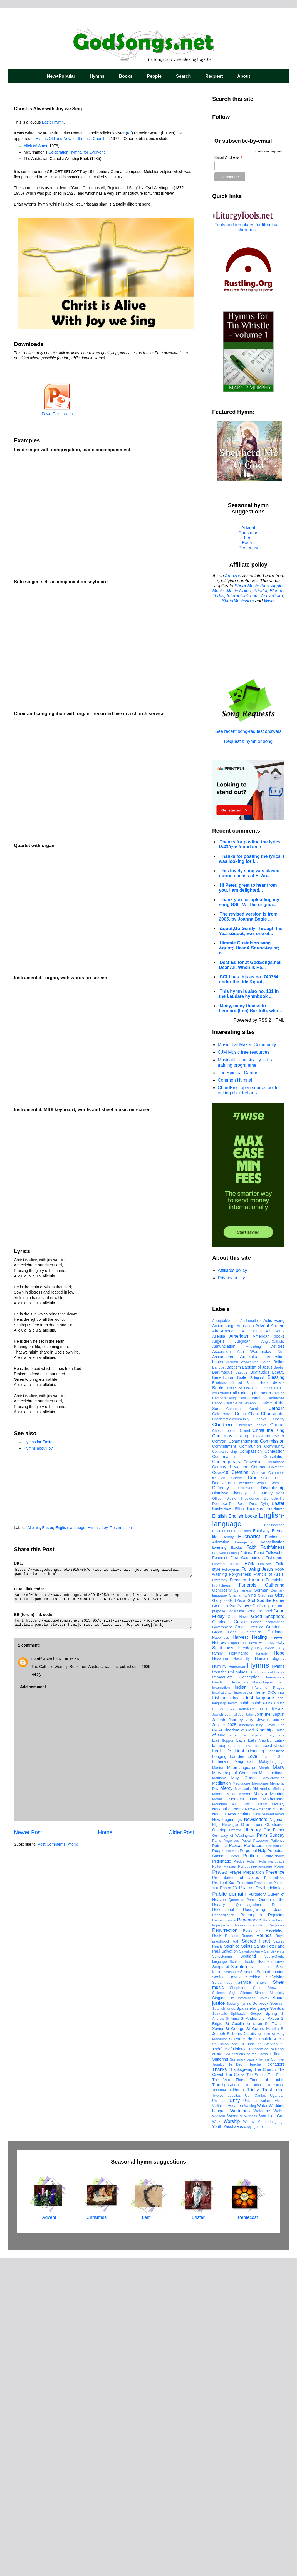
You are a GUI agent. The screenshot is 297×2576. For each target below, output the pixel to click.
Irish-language (260, 2015)
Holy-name (238, 1971)
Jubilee (278, 2038)
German (261, 1908)
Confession (274, 1769)
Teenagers (275, 2382)
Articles (277, 1664)
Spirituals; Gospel (246, 2331)
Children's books (251, 1743)
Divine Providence (242, 1816)
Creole (236, 1795)
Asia (281, 1669)
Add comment (33, 1687)
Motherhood (273, 2116)
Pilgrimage (221, 2179)
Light (239, 2068)
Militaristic (261, 2106)
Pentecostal (275, 2163)
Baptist (279, 1685)
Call (233, 1710)
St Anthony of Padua (260, 2336)
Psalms (246, 2205)
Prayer (235, 2190)
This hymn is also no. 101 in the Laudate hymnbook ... (249, 994)
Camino (278, 1711)
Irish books (233, 2015)
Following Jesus (257, 1887)
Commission (272, 1758)
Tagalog (218, 2382)
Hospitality (241, 1976)
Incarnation (221, 2005)
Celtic (240, 1731)
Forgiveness (240, 1892)
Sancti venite (274, 2269)
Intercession (243, 2010)
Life (227, 2068)
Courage (258, 1784)
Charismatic (272, 1731)
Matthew (219, 2096)
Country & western (230, 1784)
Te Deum (237, 2382)
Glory (279, 1913)
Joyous (263, 2037)
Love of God (272, 2074)
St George (234, 2346)
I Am (252, 1990)
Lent (248, 537)
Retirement (252, 2248)
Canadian (256, 1715)
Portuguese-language (255, 2184)
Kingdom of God (239, 2048)
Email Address (228, 157)
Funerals (247, 1902)
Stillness (276, 2371)
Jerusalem (246, 2027)
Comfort (219, 1759)
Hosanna (220, 1976)
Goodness (221, 1939)
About (243, 76)
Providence (263, 2200)
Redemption (251, 2232)
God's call (220, 1923)
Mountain (219, 2122)
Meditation (221, 2101)
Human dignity (269, 1976)
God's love (240, 1923)
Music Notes (238, 590)
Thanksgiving (240, 2387)
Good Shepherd (267, 1934)
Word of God (271, 2433)
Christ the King (268, 1748)
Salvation (229, 2269)
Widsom (218, 2434)
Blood (237, 1700)
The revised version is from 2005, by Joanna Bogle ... (248, 916)
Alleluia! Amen (36, 146)
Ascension (221, 1669)
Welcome (261, 2428)
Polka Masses (224, 2184)
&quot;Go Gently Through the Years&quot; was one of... (251, 931)
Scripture (240, 2284)
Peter (235, 2174)
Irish (216, 2015)
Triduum (236, 2407)
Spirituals (219, 2331)
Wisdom (234, 2433)
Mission (261, 2111)
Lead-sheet (273, 2063)
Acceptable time (225, 1638)
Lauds (237, 2063)
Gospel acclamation (267, 1940)
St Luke (264, 2351)
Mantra (217, 2085)
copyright (251, 2444)
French (256, 1897)
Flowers (218, 1882)
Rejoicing (276, 2232)
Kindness (246, 2043)
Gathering (274, 1902)
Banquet (219, 1685)
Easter (47, 1527)
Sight (233, 2310)
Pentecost (248, 547)
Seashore (231, 2289)
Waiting (250, 2423)
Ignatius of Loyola (270, 1990)
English (219, 1833)
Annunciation (223, 1664)
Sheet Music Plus (251, 585)
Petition (250, 2173)
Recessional (223, 2227)
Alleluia (33, 1527)
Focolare (234, 1882)
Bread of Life (238, 1706)
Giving (250, 1913)
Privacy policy (231, 1278)
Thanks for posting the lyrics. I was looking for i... (251, 859)
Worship (232, 2439)
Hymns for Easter (39, 1442)
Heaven (277, 1955)
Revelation (275, 2248)
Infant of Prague (268, 2005)
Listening (256, 2068)
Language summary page (263, 2053)
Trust (267, 2407)
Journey (236, 2037)
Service (244, 2300)
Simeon (261, 2310)
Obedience (274, 2142)
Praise (219, 2189)
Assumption (222, 1674)
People (154, 76)
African (277, 1643)
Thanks (219, 2387)
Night (216, 2142)
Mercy (227, 2106)
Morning (277, 2111)
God (251, 1918)
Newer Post (28, 1832)
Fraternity (219, 1898)
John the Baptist (269, 2032)
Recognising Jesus (263, 2227)
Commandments (243, 1759)
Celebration (222, 1731)
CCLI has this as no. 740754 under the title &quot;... (248, 979)
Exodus (237, 1865)
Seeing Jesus (226, 2294)
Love (252, 2074)
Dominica (219, 1821)
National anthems (228, 2126)
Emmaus (255, 1826)
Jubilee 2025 (224, 2042)
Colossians (260, 1753)
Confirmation (223, 1774)
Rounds (264, 2253)
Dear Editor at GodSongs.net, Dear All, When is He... (250, 965)
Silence (246, 2310)
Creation (240, 1790)
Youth (217, 2444)
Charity (278, 1737)
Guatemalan (251, 1950)
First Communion (246, 1875)
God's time (235, 1929)
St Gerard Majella (262, 2346)
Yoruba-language (271, 2439)
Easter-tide (222, 1826)
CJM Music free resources (243, 1052)
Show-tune (276, 2305)
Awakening (249, 1680)
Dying (265, 1821)
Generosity (222, 1908)
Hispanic (234, 1960)
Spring (271, 2331)
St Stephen (268, 2362)
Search (183, 76)
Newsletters (255, 2137)
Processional (274, 2195)
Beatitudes (259, 1690)
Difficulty (220, 1805)
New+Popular (61, 76)
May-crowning (273, 2096)
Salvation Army (251, 2269)
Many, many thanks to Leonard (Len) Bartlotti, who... (250, 1008)
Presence (275, 2189)
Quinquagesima (248, 2222)
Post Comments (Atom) (58, 1844)
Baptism (233, 1685)
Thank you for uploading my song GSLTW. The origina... (249, 902)
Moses (217, 2117)
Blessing (276, 1695)
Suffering (220, 2377)
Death (279, 1795)
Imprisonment (273, 2000)
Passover (260, 2158)
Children (222, 1742)
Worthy (248, 2439)
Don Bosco (238, 1821)
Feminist (219, 1875)
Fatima (246, 1870)
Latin (240, 2058)
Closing (241, 1753)
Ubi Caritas (255, 2413)
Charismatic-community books (239, 1737)
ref (129, 133)
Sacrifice (231, 2264)
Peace (235, 2163)
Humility (219, 1984)
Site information (242, 2316)
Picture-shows (273, 2174)
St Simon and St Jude (233, 2362)
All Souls (275, 1649)
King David (265, 2043)
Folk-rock (265, 1882)
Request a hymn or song (248, 741)
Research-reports (249, 2243)
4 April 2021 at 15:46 (61, 1659)
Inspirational (221, 2010)
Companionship (224, 1769)
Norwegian (230, 2142)
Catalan (255, 1726)
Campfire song (224, 1716)
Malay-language (271, 2079)
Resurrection (121, 1527)
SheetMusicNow (238, 600)
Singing (219, 2315)
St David (254, 2341)
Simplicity (276, 2310)
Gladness (265, 1913)
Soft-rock (261, 2321)
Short (257, 2305)
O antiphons (252, 2142)
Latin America (260, 2058)
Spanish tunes (223, 2326)
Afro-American (225, 1649)
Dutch (254, 1821)
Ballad (278, 1679)
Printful (260, 590)
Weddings (240, 2428)
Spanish (277, 2321)
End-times (275, 1826)
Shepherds (238, 2305)
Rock (216, 2253)
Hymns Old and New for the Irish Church (70, 138)
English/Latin (274, 1843)
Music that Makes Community (247, 1044)
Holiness (266, 1960)
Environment (222, 1848)
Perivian (232, 2168)
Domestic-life (274, 1816)
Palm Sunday (270, 2153)
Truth (279, 2407)
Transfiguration (225, 2402)
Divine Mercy (261, 1810)
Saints (246, 2264)
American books (268, 1654)
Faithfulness (272, 1865)
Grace (240, 1944)
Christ (245, 1748)
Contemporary (226, 1779)
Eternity (228, 1855)
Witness (250, 2434)
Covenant (276, 1785)
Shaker (262, 2300)
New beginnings (227, 2137)
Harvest (240, 1955)
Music (262, 2122)
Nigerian (276, 2137)
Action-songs (223, 1643)
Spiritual (277, 2326)
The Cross (234, 2392)
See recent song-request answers (248, 729)
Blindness (220, 1700)
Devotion (277, 1800)
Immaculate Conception (236, 1995)
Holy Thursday (239, 1965)
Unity (235, 2418)
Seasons (248, 2289)
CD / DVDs (262, 1706)
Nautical (219, 2131)
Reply (36, 1674)
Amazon (233, 575)
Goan (241, 1918)
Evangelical (244, 1860)
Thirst (241, 2397)
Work (216, 2439)
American (238, 1654)
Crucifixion (258, 1795)
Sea (271, 2284)
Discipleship (272, 1805)
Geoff (36, 1659)
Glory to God (224, 1918)
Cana (241, 1716)
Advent (248, 527)
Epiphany (261, 1848)
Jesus (277, 2026)
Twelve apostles (226, 2413)
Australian (250, 1674)
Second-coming (270, 2289)
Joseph (218, 2037)
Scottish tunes (271, 2279)
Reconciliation (223, 2233)
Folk (249, 1881)
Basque (241, 1690)
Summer (277, 2377)
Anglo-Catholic (272, 1659)
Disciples (245, 1806)
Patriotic (219, 2163)
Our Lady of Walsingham (233, 2153)
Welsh (278, 2428)
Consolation (273, 1774)
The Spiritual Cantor (237, 1072)
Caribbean (234, 1726)
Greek (217, 1950)
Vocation (235, 2423)
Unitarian (219, 2418)
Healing (259, 1955)
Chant (253, 1731)
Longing (219, 2074)
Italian (217, 2026)
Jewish (217, 2032)
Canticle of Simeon (240, 1721)
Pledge (239, 2179)
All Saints (252, 1649)
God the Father (270, 1918)
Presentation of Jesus (235, 2195)
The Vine (221, 2397)
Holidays (250, 1960)
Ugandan (277, 2413)
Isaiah (244, 2020)
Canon (217, 1721)
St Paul (278, 2357)
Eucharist (249, 1854)
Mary (278, 2085)
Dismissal (220, 1810)
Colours (278, 1754)
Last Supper (222, 2058)
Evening (219, 1865)
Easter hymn (53, 122)
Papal (246, 2158)
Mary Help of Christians (234, 2090)
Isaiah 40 (259, 2020)
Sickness (219, 2310)
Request (214, 76)
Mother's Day (243, 2116)
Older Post (181, 1832)
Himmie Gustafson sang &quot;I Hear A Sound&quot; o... (249, 948)
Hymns (97, 76)
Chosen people (224, 1748)
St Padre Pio (240, 2356)
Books (126, 76)
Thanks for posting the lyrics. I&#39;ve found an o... (250, 844)
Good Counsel (259, 1928)
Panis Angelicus (225, 2158)
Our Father (274, 2147)
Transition (253, 2402)
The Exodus (256, 2392)
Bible (241, 1695)
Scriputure (258, 2284)
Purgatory (257, 2212)
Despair (262, 1800)
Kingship (264, 2047)
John (249, 2032)
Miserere (246, 2111)
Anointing (253, 1664)
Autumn (232, 1680)
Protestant (245, 2200)
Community (274, 1764)
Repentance (249, 2237)
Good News (238, 1934)
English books (243, 1833)
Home (105, 1832)
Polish (252, 2179)
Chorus (277, 1742)
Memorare (260, 2101)
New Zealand (239, 2131)
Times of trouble (267, 2397)
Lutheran (220, 2079)
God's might (263, 1923)
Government (222, 1945)
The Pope (276, 2392)
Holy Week (264, 1966)
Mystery (278, 2122)
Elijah (239, 1826)
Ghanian (235, 1913)
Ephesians (242, 1848)
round (264, 2444)
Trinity (253, 2407)
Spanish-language (252, 2326)
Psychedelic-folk (270, 2205)
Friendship (275, 1897)
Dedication (221, 1800)
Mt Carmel (242, 2121)
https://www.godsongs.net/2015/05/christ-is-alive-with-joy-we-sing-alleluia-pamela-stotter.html (103, 1572)
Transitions (275, 2402)
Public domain (229, 2211)
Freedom (238, 1897)
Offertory (252, 2147)
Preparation (253, 2190)
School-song (222, 2274)
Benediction (222, 1695)
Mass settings (271, 2090)
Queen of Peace (242, 2217)
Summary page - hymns (249, 2377)
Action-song (273, 1638)
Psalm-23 (228, 2205)
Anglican (243, 1659)
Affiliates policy (232, 1270)
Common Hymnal (235, 1080)
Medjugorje (241, 2101)
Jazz (230, 2026)
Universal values (257, 2418)
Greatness (275, 1944)
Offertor (235, 2148)
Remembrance (224, 2238)
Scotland (248, 2274)
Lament (234, 2053)
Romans (231, 2253)
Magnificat (243, 2079)
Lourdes (237, 2074)
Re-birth (278, 2222)
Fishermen (275, 1875)
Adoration (245, 1643)
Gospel (241, 1939)
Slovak (264, 2316)
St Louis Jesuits (241, 2351)
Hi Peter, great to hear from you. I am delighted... (248, 888)
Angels (218, 1659)
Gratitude (256, 1945)
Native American (258, 2127)
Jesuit (262, 2027)
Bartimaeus (222, 1690)
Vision (279, 2418)
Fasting (233, 1870)
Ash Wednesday (254, 1669)
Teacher (255, 2382)
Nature (278, 2126)
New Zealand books (268, 2132)
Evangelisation (271, 1860)
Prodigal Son (223, 2200)
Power (279, 2184)
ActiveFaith (272, 595)
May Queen (244, 2095)
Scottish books (242, 2279)
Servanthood (222, 2300)
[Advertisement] (248, 1328)
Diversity (239, 1810)
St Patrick (262, 2356)
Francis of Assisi (268, 1892)
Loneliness (276, 2069)
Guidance (275, 1949)
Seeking (253, 2294)
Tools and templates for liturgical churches (246, 227)
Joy (105, 1527)
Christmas (248, 532)
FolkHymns (231, 1887)
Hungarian (237, 1984)
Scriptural (220, 2284)
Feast (259, 1870)
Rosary (247, 2253)
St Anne (232, 2336)
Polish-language (271, 2179)
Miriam (232, 2111)
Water (262, 2423)
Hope (279, 1970)
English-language (70, 1527)
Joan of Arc (234, 2032)
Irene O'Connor (270, 2010)
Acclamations (250, 1638)
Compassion (250, 1769)
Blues (250, 1700)
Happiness (220, 1955)
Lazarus (252, 2063)
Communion (250, 1764)
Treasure (219, 2408)
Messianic (243, 2106)
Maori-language (241, 2085)
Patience (277, 2158)
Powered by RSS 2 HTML (259, 1020)
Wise (269, 600)
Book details (271, 1700)
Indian (240, 2005)
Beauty (278, 1690)
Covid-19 (220, 1790)
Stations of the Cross (250, 2372)
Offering (219, 2147)
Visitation (219, 2423)
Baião (266, 1680)
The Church (265, 2387)
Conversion (253, 1779)
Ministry (278, 2106)
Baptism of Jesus (257, 1685)
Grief (232, 1950)
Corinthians (275, 1780)
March (264, 2085)
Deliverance (243, 1800)
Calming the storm (254, 1710)
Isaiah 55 (276, 2020)
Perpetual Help (253, 2168)
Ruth (235, 2259)
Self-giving (275, 2294)
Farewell (219, 1870)
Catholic (276, 1726)
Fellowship (275, 1870)
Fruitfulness (221, 1903)
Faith (251, 1865)
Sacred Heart (256, 2258)
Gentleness (243, 1908)
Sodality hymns (238, 2321)
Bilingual (257, 1695)
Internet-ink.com (243, 595)
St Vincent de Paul (262, 2367)
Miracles (219, 2111)
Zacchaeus (233, 2444)
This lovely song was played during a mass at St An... (249, 873)
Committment (224, 1764)
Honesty (261, 1971)
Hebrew (219, 1960)
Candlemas (275, 1716)
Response (276, 2243)
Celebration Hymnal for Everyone (77, 152)
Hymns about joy (38, 1448)
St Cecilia (234, 2341)
